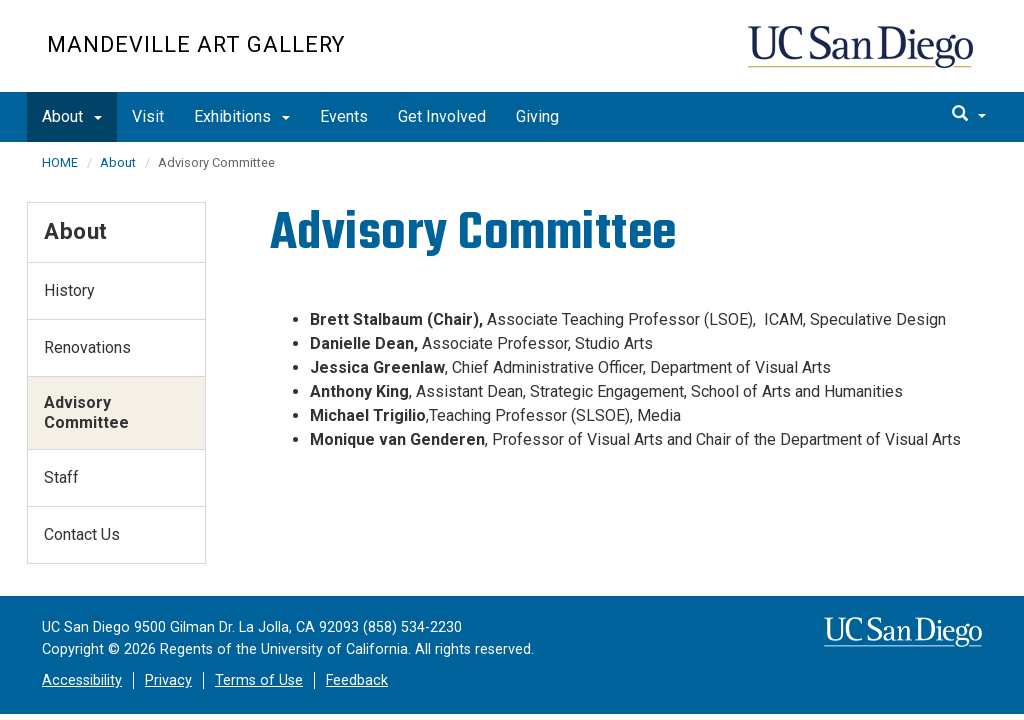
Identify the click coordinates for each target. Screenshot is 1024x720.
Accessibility (82, 680)
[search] (969, 115)
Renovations (87, 347)
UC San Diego (862, 56)
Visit (148, 116)
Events (344, 116)
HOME (60, 162)
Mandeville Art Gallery (196, 44)
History (69, 290)
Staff (61, 477)
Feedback (357, 680)
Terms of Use (259, 680)
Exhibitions (242, 116)
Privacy (168, 680)
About (72, 116)
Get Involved (442, 116)
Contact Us (82, 534)
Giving (537, 116)
